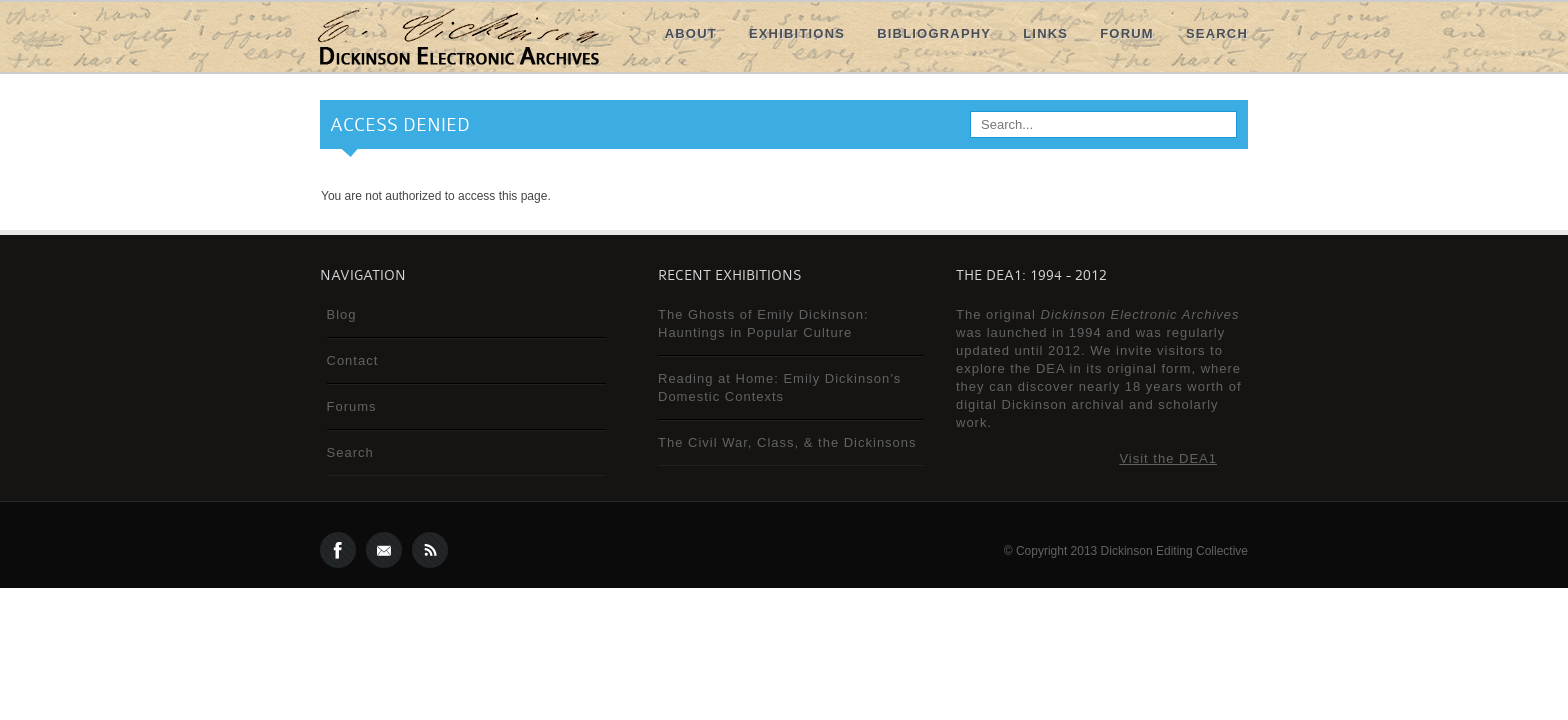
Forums (352, 406)
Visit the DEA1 (1168, 458)
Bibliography (934, 33)
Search (1217, 33)
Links (1045, 33)
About (691, 33)
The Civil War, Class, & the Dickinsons (787, 442)
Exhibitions (797, 33)
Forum (1127, 33)
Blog (342, 314)
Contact (353, 360)
